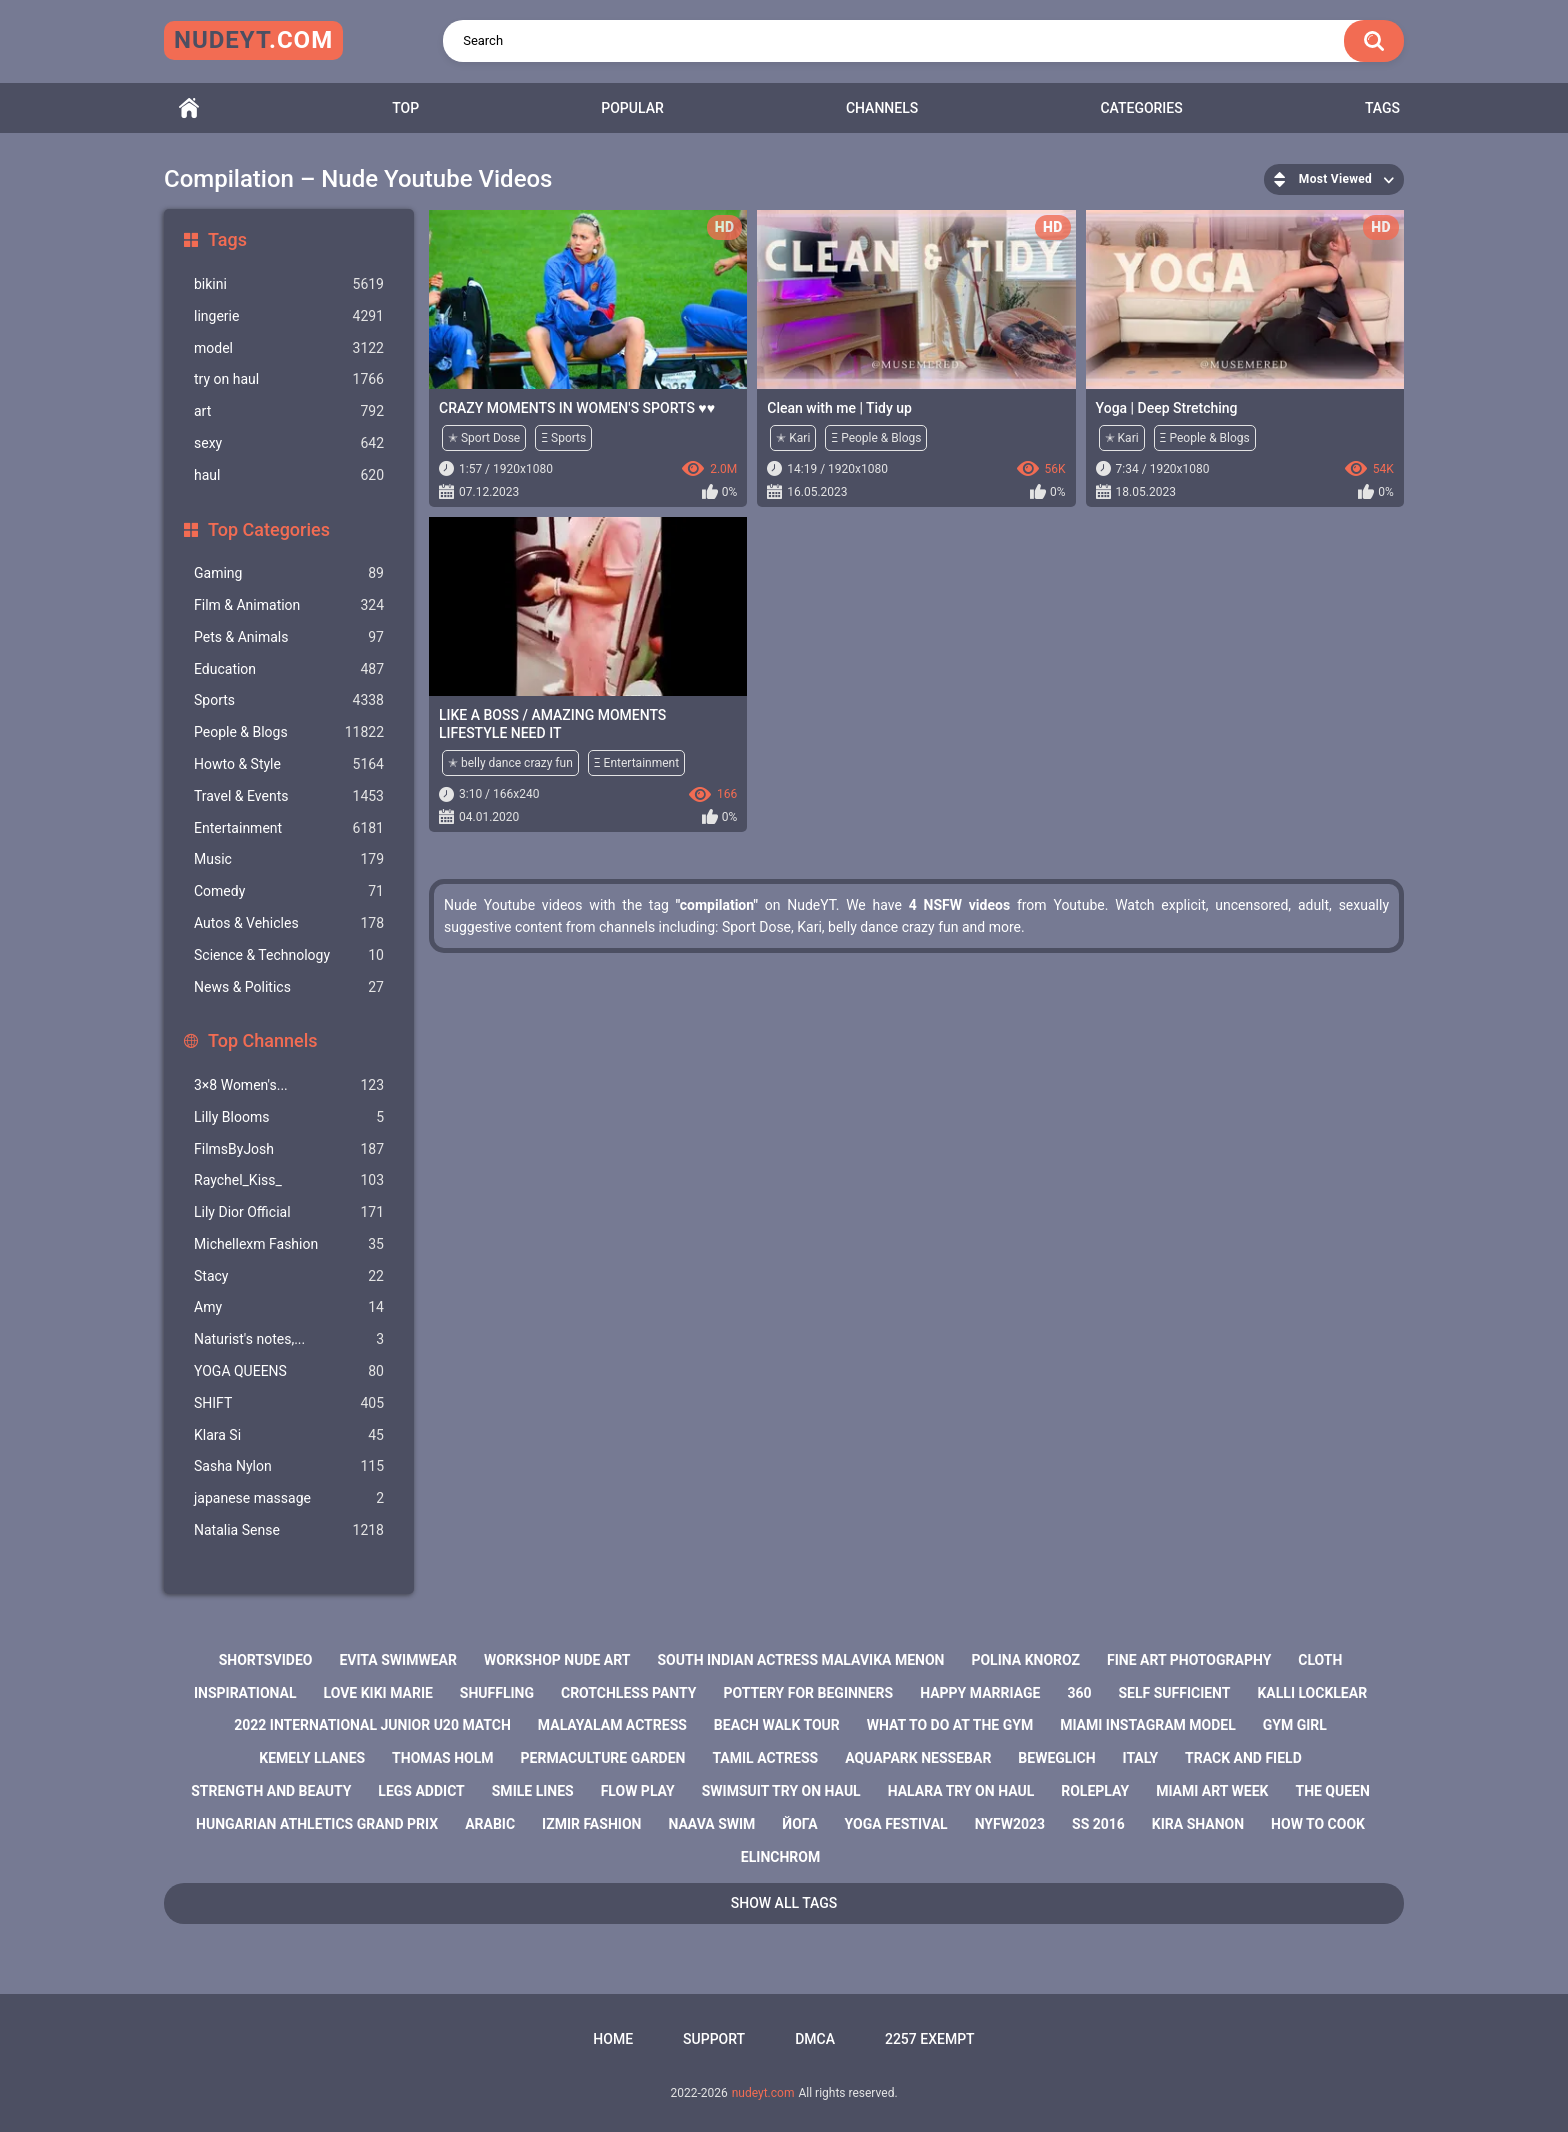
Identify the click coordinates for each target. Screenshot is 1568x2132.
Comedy (289, 891)
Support (714, 2039)
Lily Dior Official (289, 1212)
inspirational (245, 1693)
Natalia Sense (289, 1530)
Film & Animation (289, 605)
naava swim (711, 1824)
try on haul (289, 379)
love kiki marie (378, 1693)
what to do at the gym (950, 1725)
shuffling (497, 1693)
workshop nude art (557, 1660)
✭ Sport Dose (484, 438)
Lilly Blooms (289, 1117)
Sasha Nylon (289, 1466)
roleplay (1095, 1791)
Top (405, 108)
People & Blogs (289, 732)
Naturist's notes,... (289, 1339)
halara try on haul (961, 1791)
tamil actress (765, 1758)
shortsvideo (266, 1660)
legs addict (421, 1791)
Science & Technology (289, 955)
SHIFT (289, 1403)
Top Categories (269, 529)
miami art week (1212, 1791)
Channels (882, 108)
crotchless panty (628, 1693)
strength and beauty (271, 1791)
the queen (1332, 1791)
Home (189, 108)
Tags (1382, 108)
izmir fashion (591, 1824)
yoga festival (896, 1824)
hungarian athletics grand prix (317, 1824)
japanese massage (289, 1498)
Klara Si (289, 1435)
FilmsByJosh (289, 1149)
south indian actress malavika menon (800, 1660)
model (289, 348)
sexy (289, 443)
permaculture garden (603, 1758)
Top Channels (263, 1040)
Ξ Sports (563, 438)
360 (1079, 1693)
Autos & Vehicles (289, 923)
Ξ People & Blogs (876, 438)
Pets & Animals (289, 637)
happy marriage (980, 1693)
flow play (638, 1791)
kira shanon (1198, 1824)
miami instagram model (1148, 1725)
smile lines (533, 1791)
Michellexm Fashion (289, 1244)
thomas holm (442, 1758)
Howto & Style (289, 764)
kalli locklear (1312, 1693)
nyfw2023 (1010, 1824)
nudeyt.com (763, 2093)
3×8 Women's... (289, 1085)
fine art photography (1189, 1660)
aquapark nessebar (918, 1758)
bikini (289, 284)
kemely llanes (312, 1758)
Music (289, 859)
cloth (1320, 1660)
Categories (1141, 108)
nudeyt (253, 40)
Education (289, 669)
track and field (1243, 1758)
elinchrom (780, 1857)
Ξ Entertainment (636, 763)
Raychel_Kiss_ (289, 1180)
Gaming (289, 573)
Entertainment (289, 828)
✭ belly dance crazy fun (510, 763)
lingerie (289, 316)
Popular (632, 108)
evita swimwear (397, 1660)
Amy (289, 1307)
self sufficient (1174, 1693)
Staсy (289, 1276)
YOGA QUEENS (289, 1371)
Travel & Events (289, 796)
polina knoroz (1025, 1660)
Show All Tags (784, 1903)
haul (289, 475)
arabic (490, 1824)
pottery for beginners (808, 1693)
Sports (289, 700)
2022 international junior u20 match (372, 1725)
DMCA (815, 2039)
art (289, 411)
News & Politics (289, 987)
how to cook (1318, 1824)
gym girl (1295, 1725)
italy (1140, 1758)
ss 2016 (1098, 1824)
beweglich (1056, 1758)
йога (799, 1824)
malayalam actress (612, 1725)
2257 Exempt (930, 2039)
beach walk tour (777, 1725)
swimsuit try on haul (781, 1791)
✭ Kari (793, 438)
